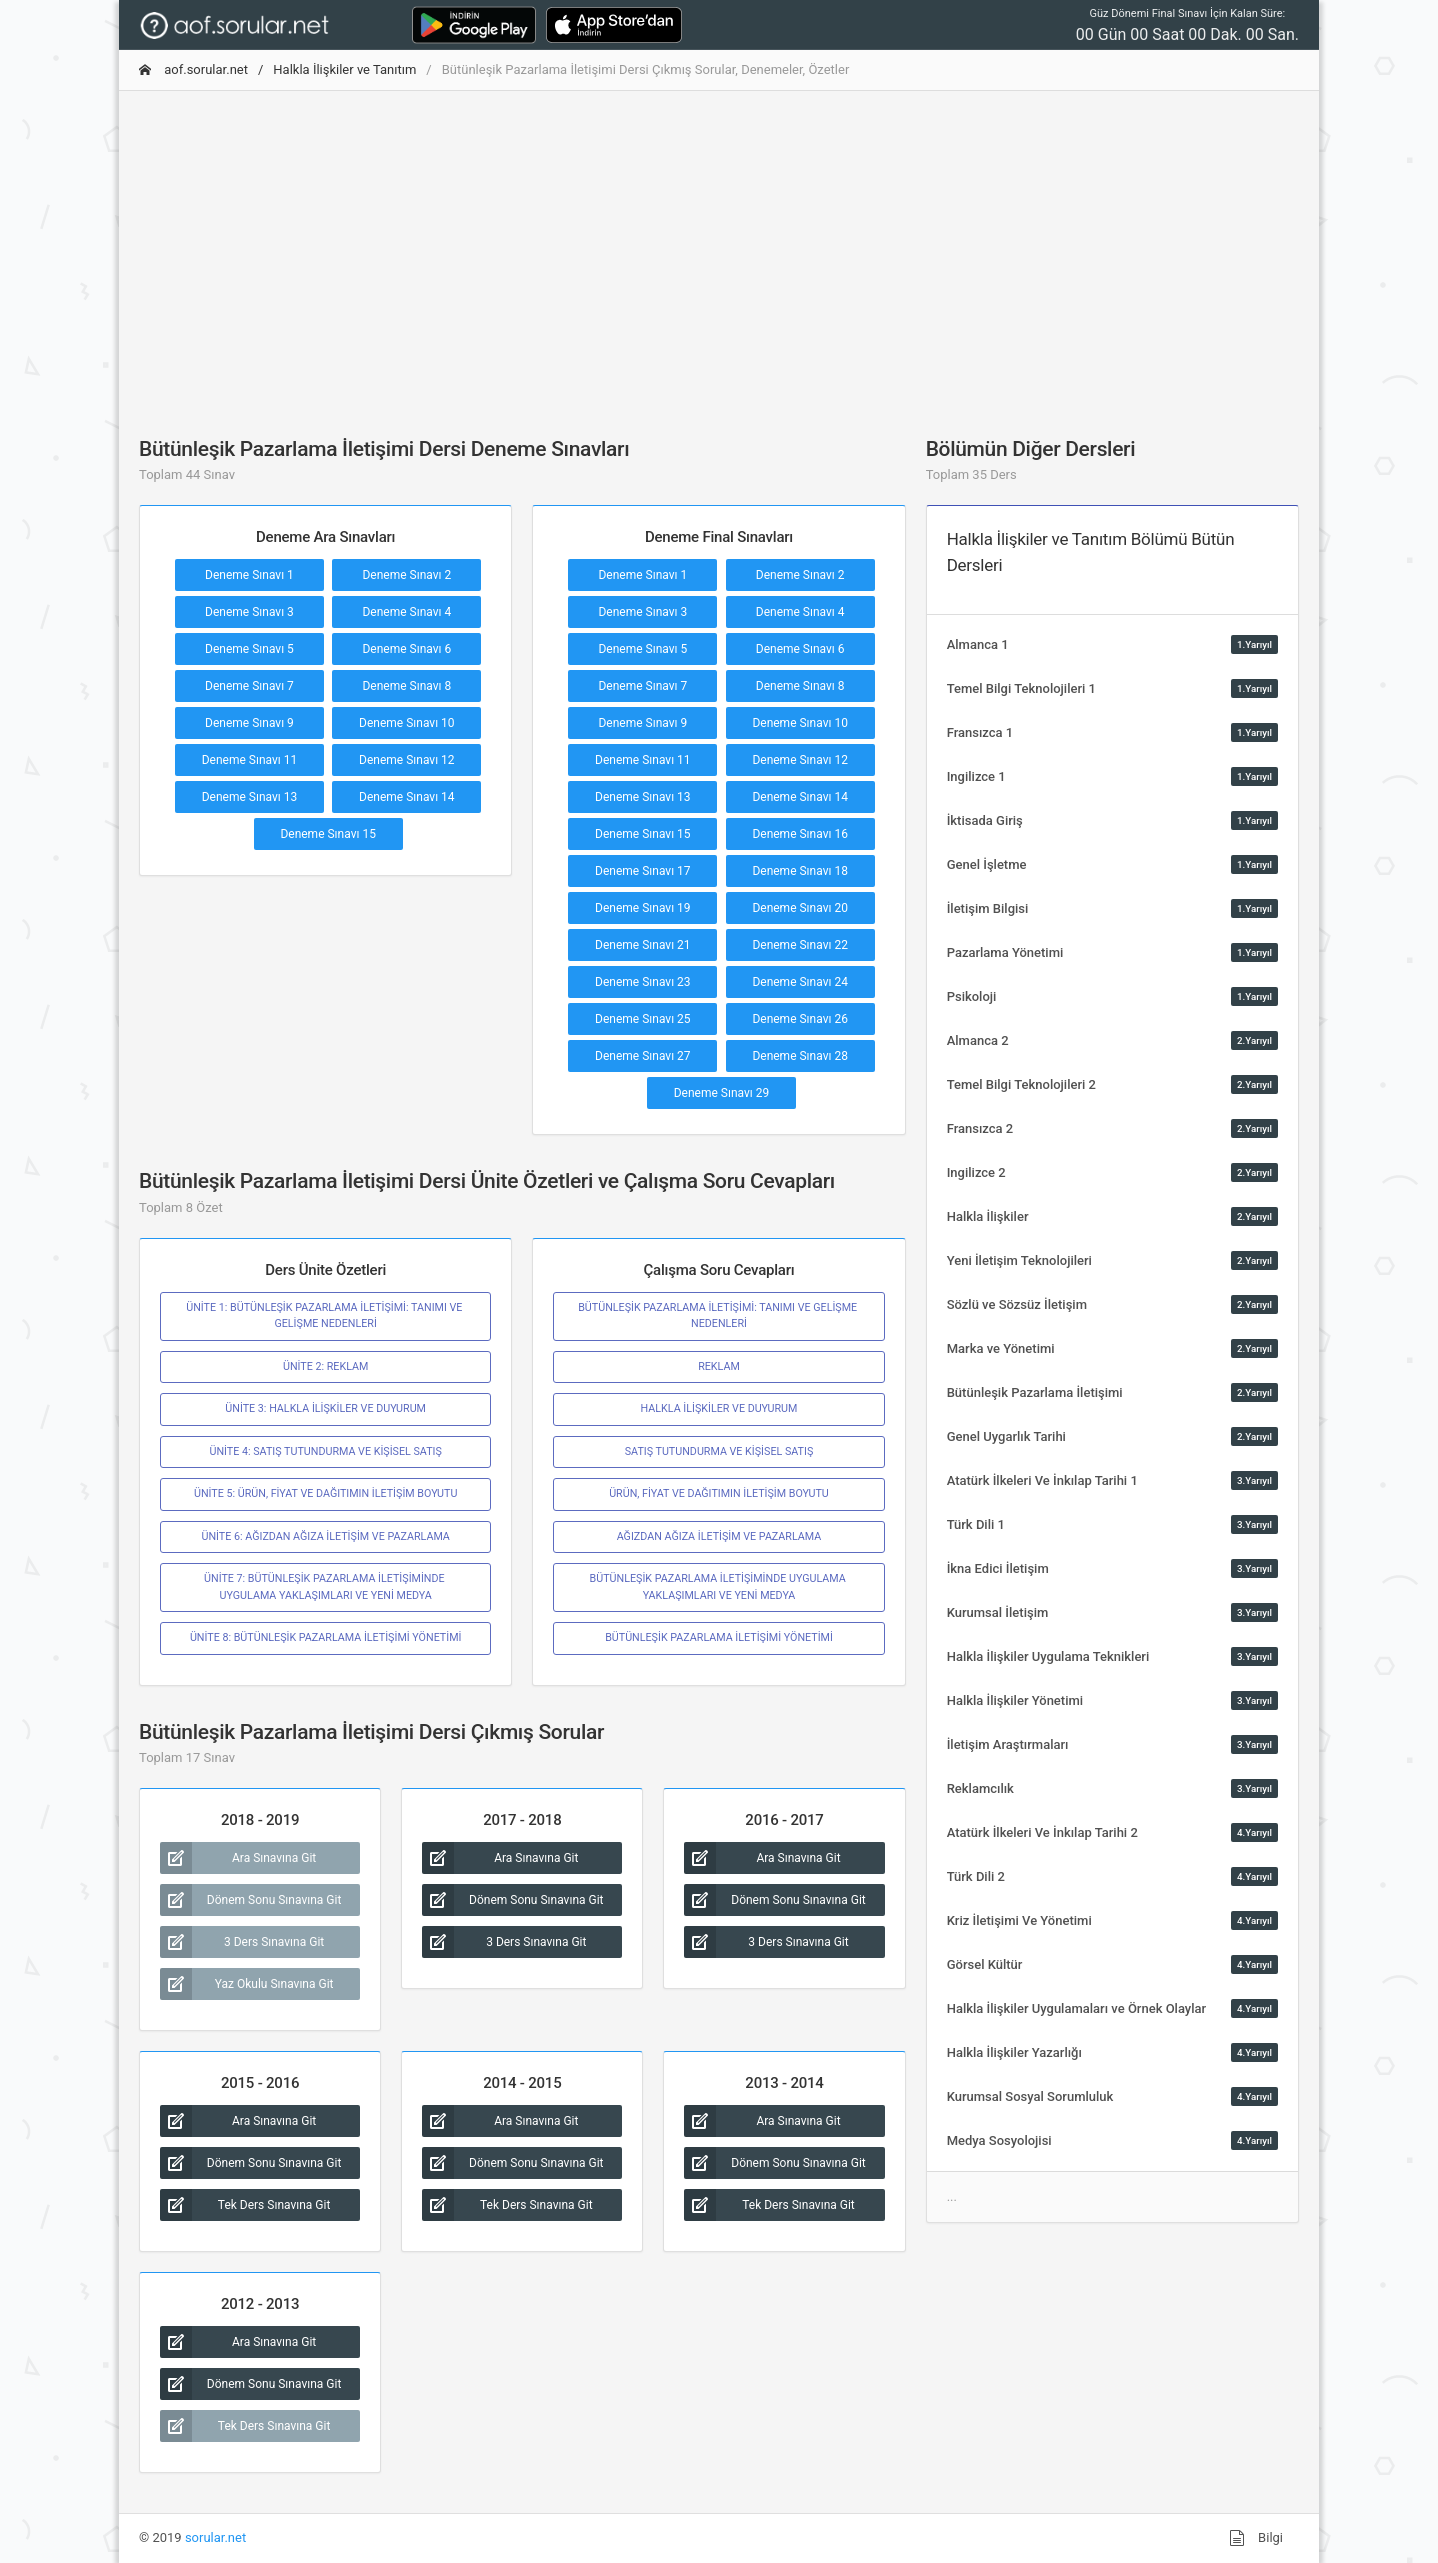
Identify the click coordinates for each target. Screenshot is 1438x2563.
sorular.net (215, 2537)
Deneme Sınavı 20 (800, 908)
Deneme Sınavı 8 (406, 686)
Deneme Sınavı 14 (407, 797)
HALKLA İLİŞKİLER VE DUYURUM (719, 1408)
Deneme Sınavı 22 (800, 945)
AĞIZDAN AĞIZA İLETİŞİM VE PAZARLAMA (719, 1536)
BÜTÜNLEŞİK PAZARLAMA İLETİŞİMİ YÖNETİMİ (719, 1637)
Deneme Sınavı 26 (800, 1019)
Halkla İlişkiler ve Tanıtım (344, 69)
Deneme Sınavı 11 (250, 760)
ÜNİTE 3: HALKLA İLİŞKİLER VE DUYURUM (325, 1408)
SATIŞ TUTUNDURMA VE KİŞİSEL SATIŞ (719, 1451)
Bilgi (1256, 2538)
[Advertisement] (719, 247)
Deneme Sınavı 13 (250, 797)
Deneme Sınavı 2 (406, 575)
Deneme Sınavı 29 (722, 1093)
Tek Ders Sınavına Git (245, 2205)
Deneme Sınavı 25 (643, 1019)
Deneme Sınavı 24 (800, 982)
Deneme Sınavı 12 (407, 760)
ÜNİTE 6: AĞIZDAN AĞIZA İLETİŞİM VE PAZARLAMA (325, 1536)
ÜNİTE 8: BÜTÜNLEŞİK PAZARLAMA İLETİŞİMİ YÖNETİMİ (326, 1637)
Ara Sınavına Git (238, 1858)
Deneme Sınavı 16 (800, 834)
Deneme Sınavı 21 (643, 945)
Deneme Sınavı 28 (800, 1056)
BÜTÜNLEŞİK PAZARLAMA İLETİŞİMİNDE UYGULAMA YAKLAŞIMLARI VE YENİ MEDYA (719, 1586)
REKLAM (719, 1366)
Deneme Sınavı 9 (249, 723)
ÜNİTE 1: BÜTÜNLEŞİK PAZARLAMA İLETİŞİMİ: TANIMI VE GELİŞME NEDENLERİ (325, 1315)
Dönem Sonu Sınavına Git (250, 1900)
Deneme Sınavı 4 (406, 612)
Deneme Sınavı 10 (407, 723)
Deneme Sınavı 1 (249, 575)
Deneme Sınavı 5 (249, 649)
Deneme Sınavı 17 (643, 871)
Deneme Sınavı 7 (249, 686)
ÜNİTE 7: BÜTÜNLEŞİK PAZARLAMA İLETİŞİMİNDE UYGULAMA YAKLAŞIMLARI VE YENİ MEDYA (325, 1586)
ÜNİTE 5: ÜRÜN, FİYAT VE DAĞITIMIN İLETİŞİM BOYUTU (325, 1493)
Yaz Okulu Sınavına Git (247, 1984)
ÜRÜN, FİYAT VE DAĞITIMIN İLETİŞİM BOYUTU (719, 1493)
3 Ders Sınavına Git (242, 1942)
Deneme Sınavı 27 (643, 1056)
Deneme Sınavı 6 (406, 649)
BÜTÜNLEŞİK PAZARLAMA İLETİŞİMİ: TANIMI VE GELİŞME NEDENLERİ (719, 1315)
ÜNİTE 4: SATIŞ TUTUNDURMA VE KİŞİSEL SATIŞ (325, 1451)
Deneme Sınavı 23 (643, 982)
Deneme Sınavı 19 (643, 908)
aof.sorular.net (193, 69)
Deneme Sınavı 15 (328, 834)
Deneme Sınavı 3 (249, 612)
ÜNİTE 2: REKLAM (325, 1366)
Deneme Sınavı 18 (800, 871)
